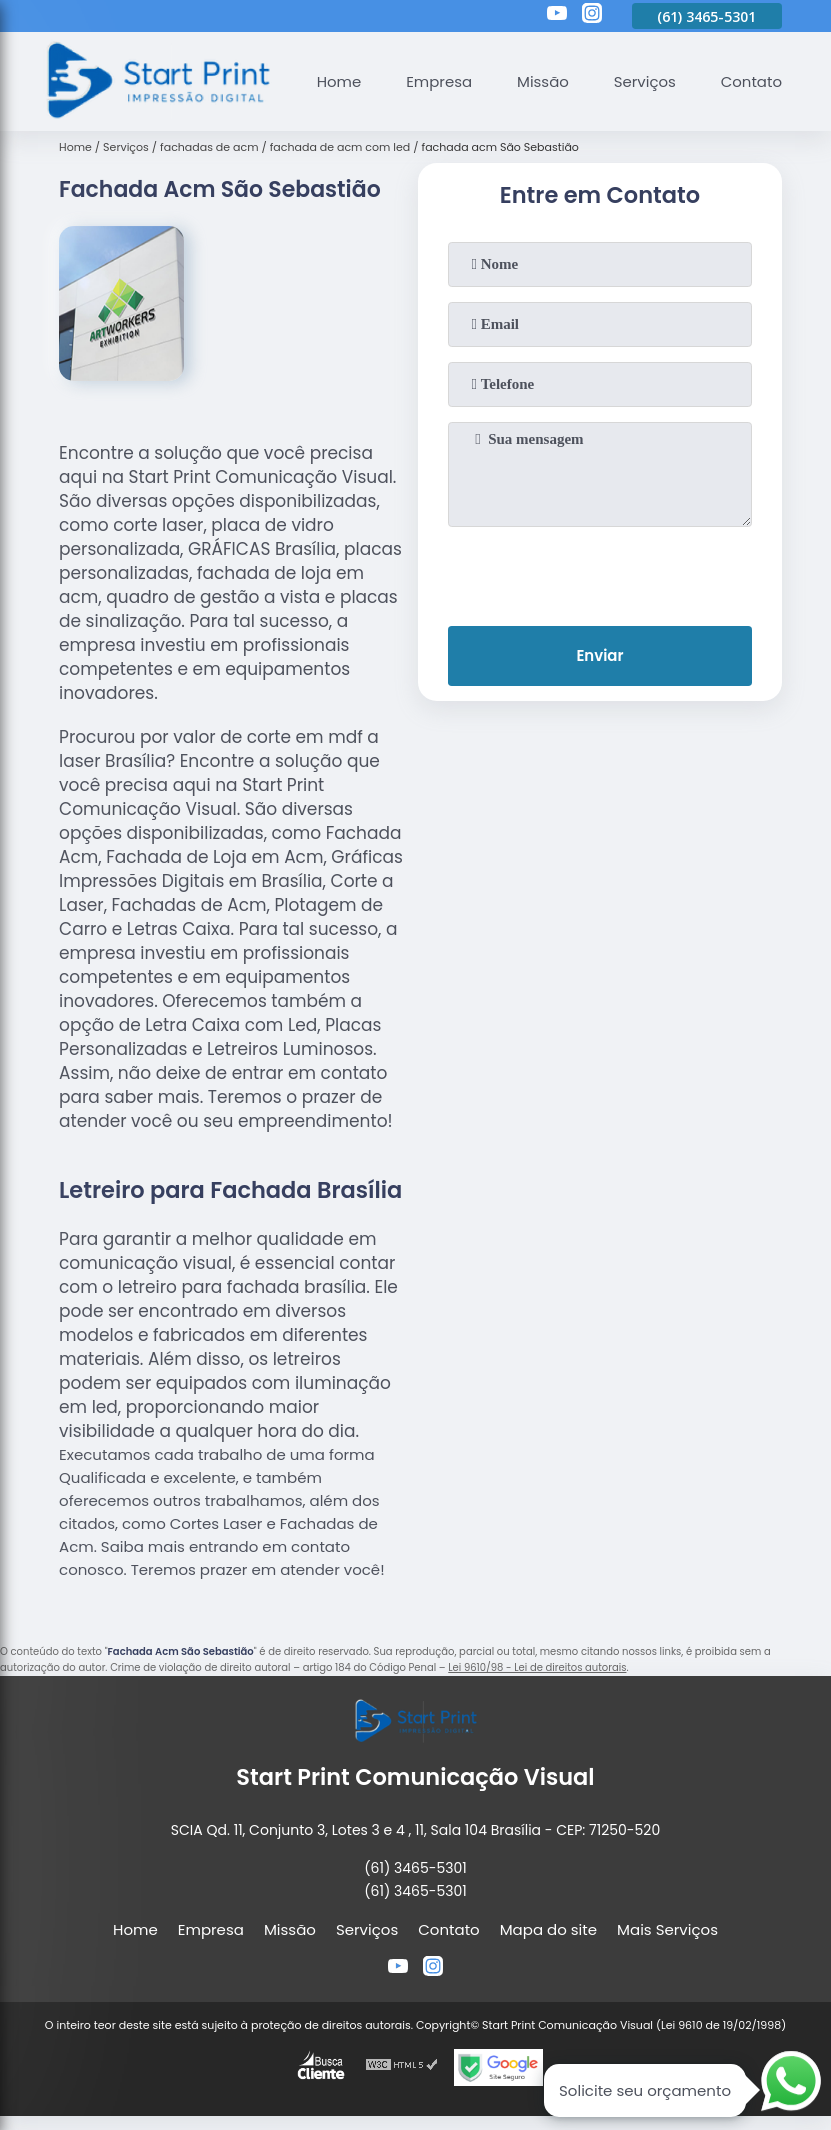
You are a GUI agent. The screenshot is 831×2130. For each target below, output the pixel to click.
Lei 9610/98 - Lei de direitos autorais (537, 1667)
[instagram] (592, 16)
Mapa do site (548, 1929)
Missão (542, 81)
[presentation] (600, 572)
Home (337, 81)
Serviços (644, 81)
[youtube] (557, 16)
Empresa (438, 81)
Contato (750, 81)
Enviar (599, 656)
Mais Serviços (667, 1929)
